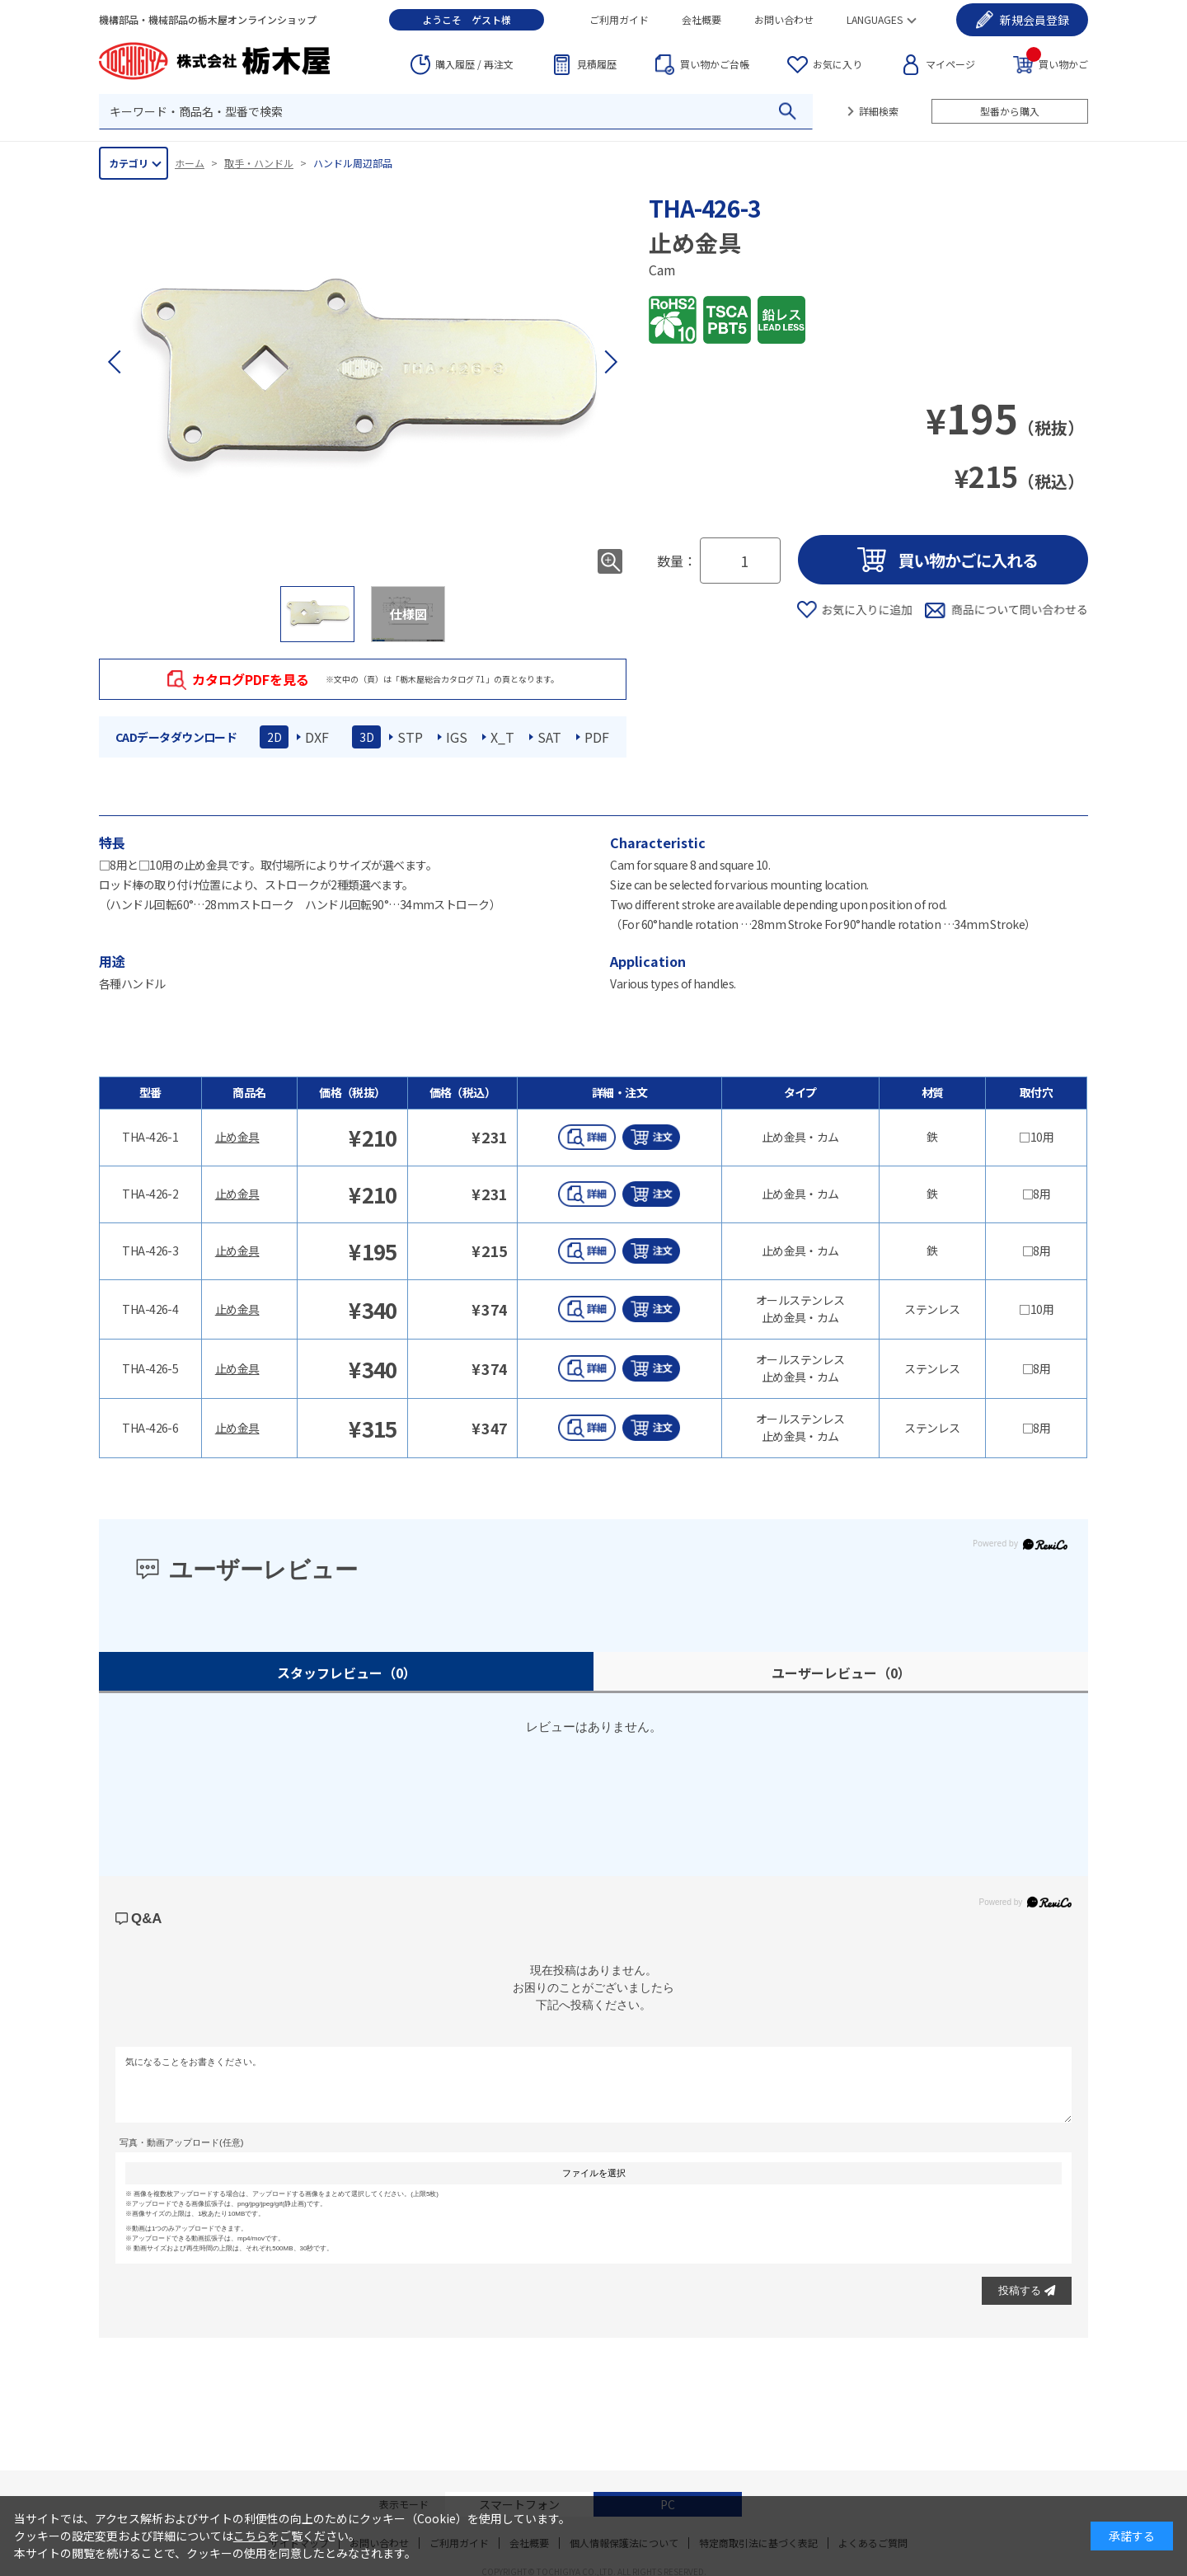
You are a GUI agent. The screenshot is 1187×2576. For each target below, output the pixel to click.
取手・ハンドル (258, 163)
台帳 (714, 64)
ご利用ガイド (619, 19)
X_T (502, 737)
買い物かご (1057, 63)
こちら (250, 2535)
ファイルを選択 (594, 2173)
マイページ (950, 64)
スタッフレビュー (346, 1672)
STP (410, 737)
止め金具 (237, 1136)
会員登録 (1034, 20)
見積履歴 (597, 64)
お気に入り (837, 64)
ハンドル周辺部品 (352, 163)
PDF (596, 737)
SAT (549, 737)
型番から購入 (1009, 111)
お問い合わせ (784, 19)
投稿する (1026, 2290)
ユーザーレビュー (841, 1672)
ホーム (189, 163)
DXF (317, 737)
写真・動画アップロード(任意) (181, 2142)
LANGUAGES (875, 19)
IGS (456, 737)
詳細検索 (878, 111)
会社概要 (701, 19)
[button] (610, 362)
